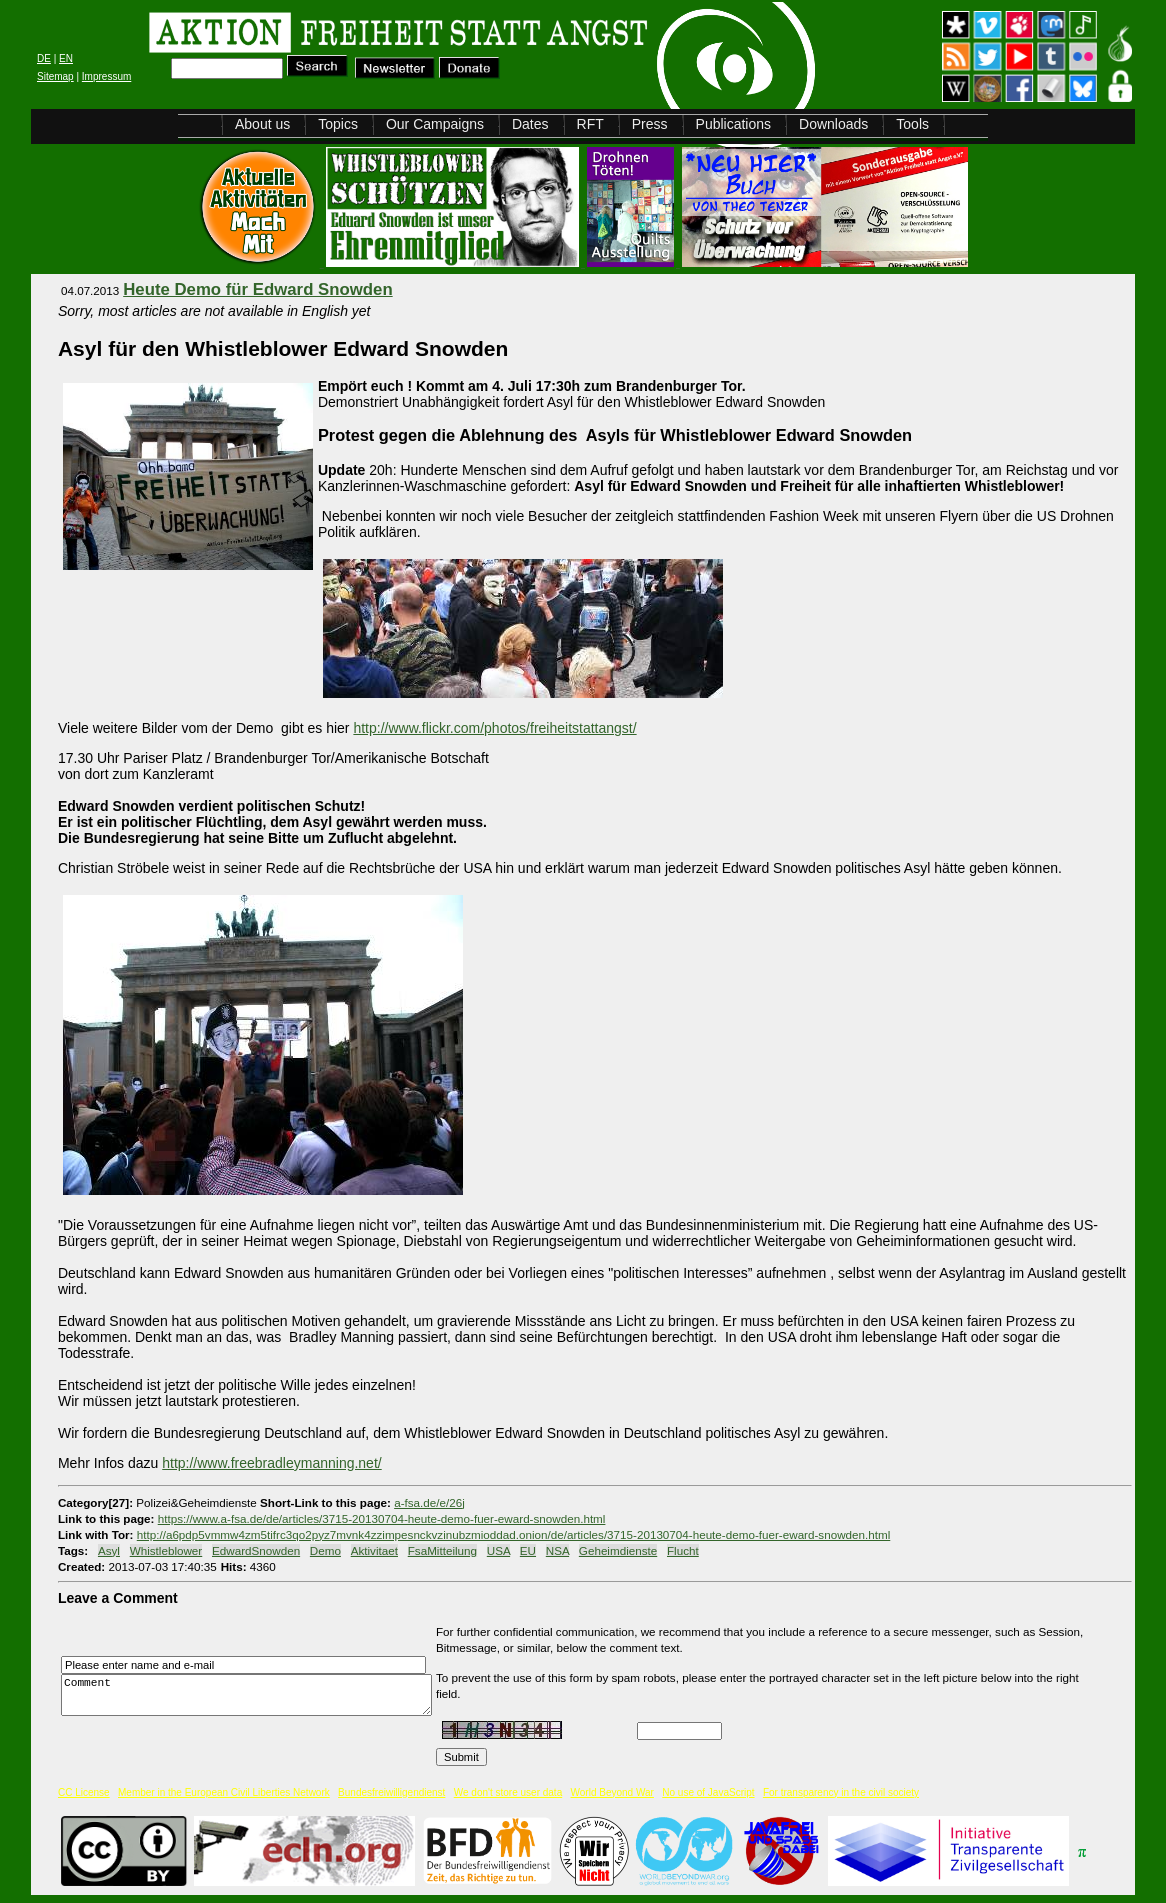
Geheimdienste (618, 1550)
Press (650, 124)
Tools (912, 124)
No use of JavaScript (708, 1792)
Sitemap (55, 76)
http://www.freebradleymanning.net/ (271, 1463)
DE (44, 58)
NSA (557, 1550)
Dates (530, 124)
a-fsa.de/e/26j (429, 1502)
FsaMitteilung (442, 1550)
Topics (338, 124)
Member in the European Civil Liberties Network (224, 1792)
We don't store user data (508, 1792)
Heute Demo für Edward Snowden (257, 289)
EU (528, 1550)
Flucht (683, 1550)
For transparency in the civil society (841, 1792)
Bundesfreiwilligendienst (391, 1792)
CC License (84, 1792)
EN (66, 58)
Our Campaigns (435, 124)
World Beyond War (612, 1792)
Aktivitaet (374, 1550)
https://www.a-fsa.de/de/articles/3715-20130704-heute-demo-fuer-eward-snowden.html (382, 1518)
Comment (252, 1694)
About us (262, 124)
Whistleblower (166, 1550)
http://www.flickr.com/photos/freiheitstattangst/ (494, 728)
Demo (325, 1550)
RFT (590, 124)
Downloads (833, 124)
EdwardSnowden (256, 1550)
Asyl (109, 1550)
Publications (734, 124)
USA (498, 1550)
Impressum (106, 76)
